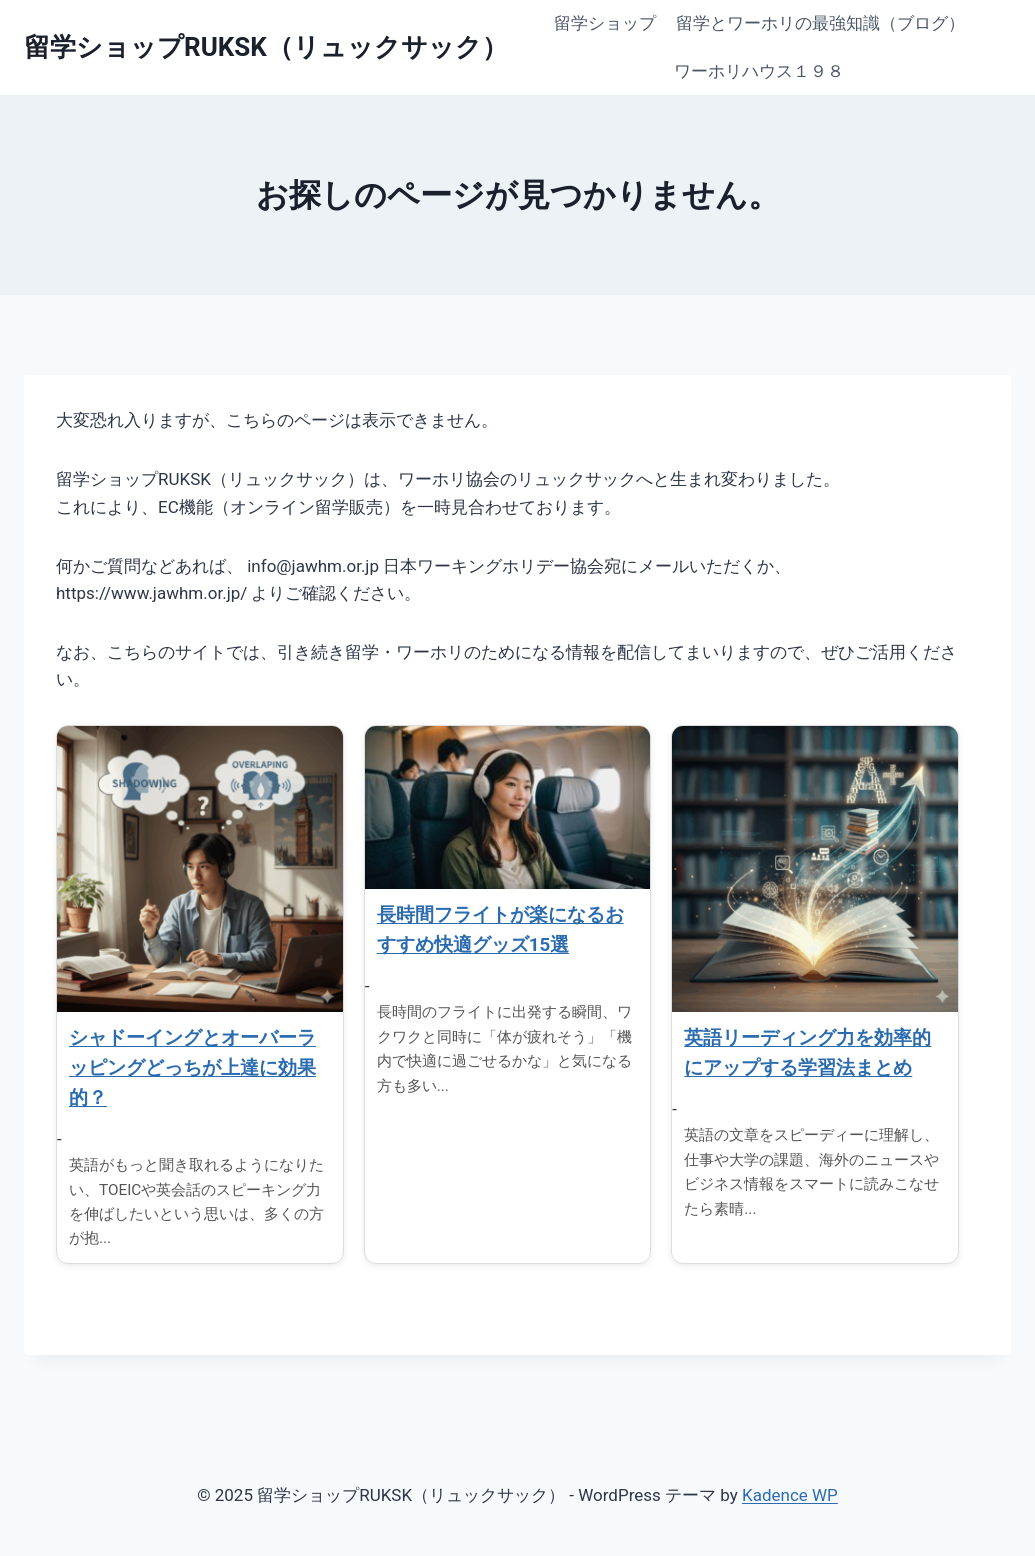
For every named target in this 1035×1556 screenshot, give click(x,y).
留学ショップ (605, 23)
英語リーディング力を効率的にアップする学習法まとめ (807, 1053)
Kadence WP (790, 1495)
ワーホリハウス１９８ (759, 71)
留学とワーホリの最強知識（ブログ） (820, 23)
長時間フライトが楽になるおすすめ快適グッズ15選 (500, 930)
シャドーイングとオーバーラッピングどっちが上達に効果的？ (192, 1068)
